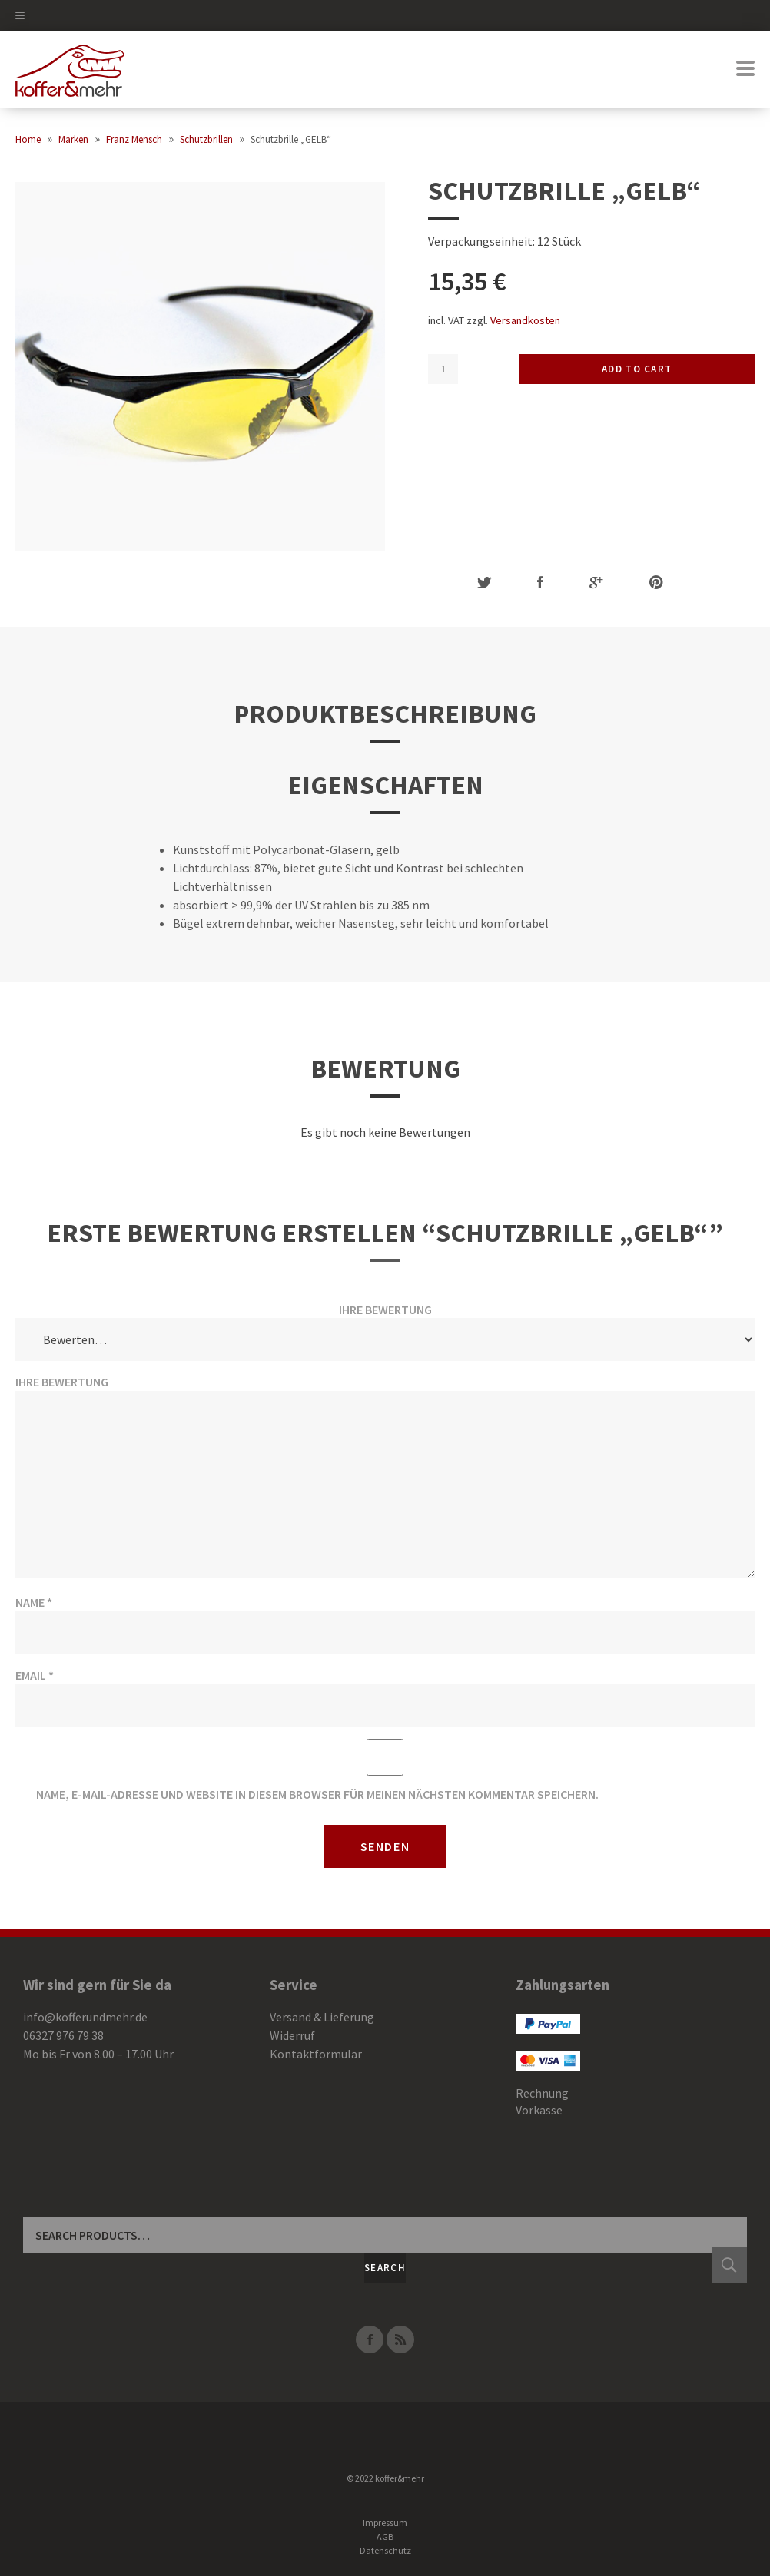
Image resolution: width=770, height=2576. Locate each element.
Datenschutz (385, 2550)
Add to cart (637, 369)
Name (33, 1602)
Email (34, 1675)
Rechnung (542, 2093)
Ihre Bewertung (385, 1309)
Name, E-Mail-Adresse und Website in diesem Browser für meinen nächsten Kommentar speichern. (317, 1794)
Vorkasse (539, 2109)
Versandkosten (525, 320)
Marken (73, 139)
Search (385, 2267)
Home (28, 139)
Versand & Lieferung (322, 2017)
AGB (385, 2536)
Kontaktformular (316, 2053)
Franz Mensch (134, 139)
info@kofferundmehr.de (85, 2017)
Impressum (385, 2522)
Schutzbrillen (206, 139)
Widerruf (292, 2035)
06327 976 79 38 (63, 2035)
